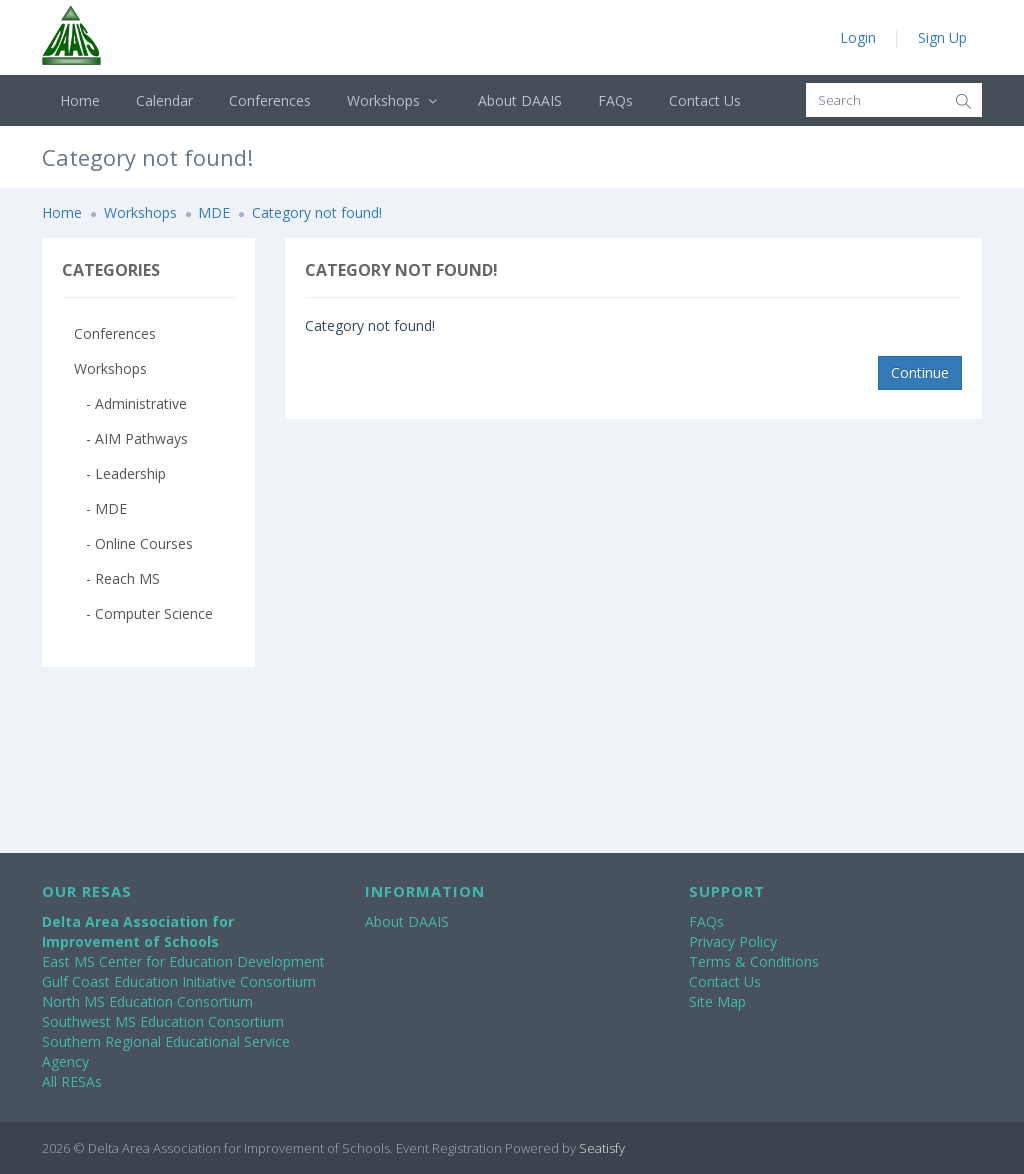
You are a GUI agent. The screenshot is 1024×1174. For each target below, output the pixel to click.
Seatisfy (602, 1148)
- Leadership (120, 473)
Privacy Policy (733, 941)
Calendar (164, 100)
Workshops (394, 100)
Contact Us (705, 100)
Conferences (270, 100)
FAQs (615, 100)
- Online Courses (133, 543)
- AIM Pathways (131, 438)
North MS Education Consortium (147, 1001)
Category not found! (317, 212)
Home (80, 100)
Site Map (717, 1001)
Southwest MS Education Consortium (163, 1021)
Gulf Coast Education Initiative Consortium (179, 981)
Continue (920, 372)
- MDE (100, 508)
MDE (214, 212)
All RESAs (72, 1081)
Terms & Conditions (754, 961)
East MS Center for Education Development (183, 961)
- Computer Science (143, 613)
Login (858, 37)
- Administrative (130, 403)
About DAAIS (520, 100)
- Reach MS (117, 578)
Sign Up (942, 37)
